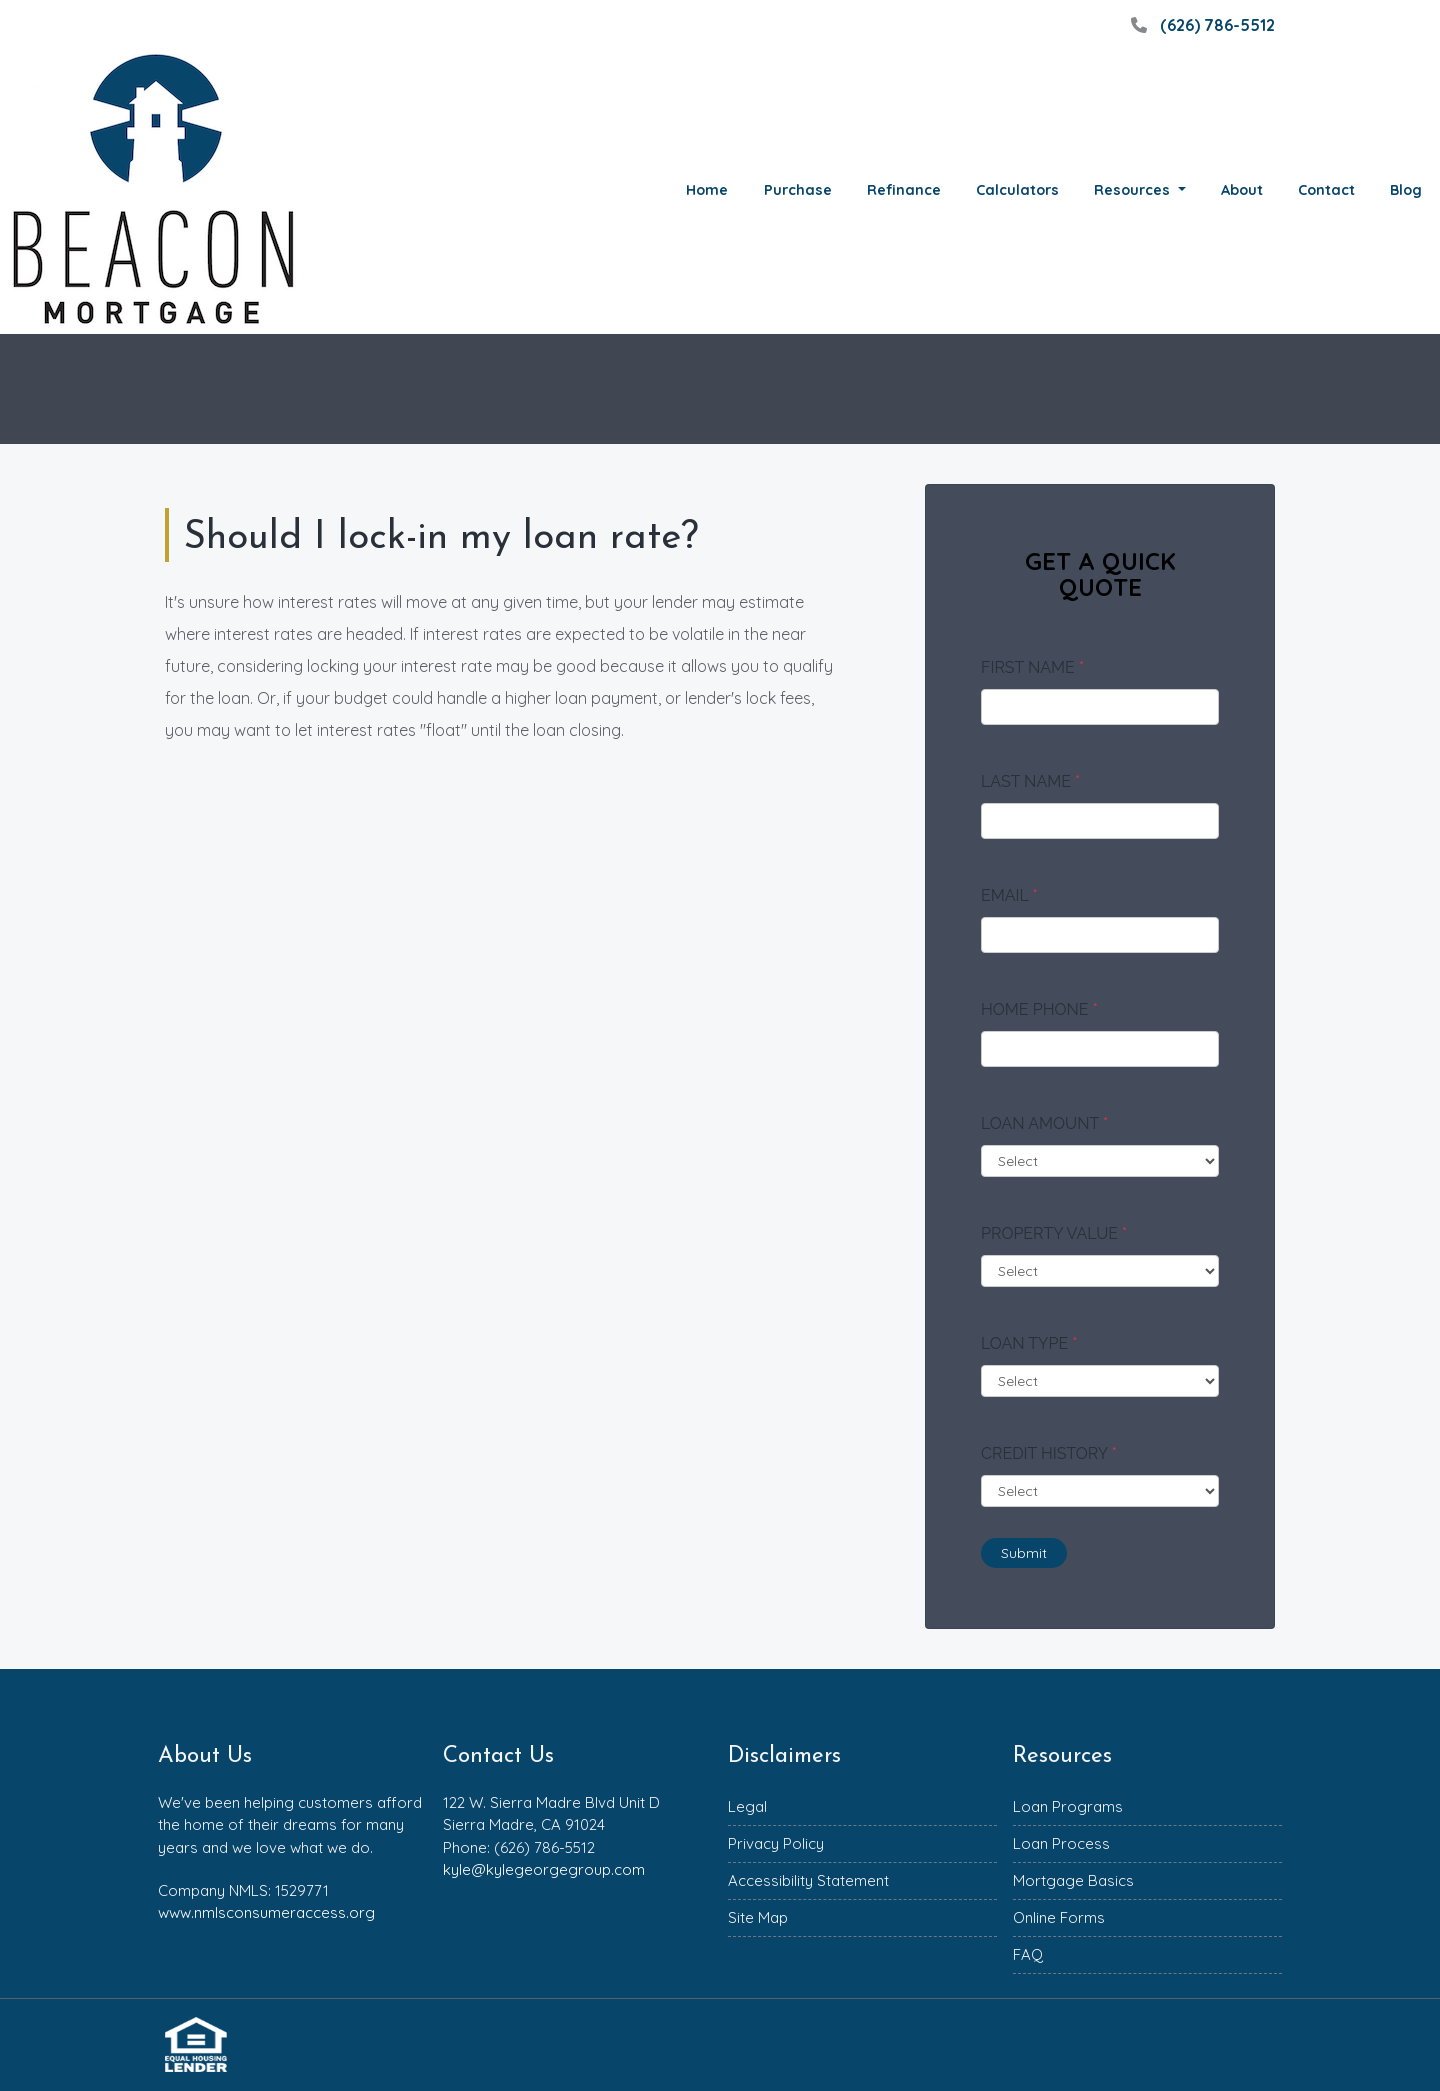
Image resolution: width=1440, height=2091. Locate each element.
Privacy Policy (776, 1843)
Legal (747, 1806)
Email (1009, 895)
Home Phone (1039, 1009)
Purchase (798, 190)
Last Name (1030, 781)
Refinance (904, 190)
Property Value (1054, 1233)
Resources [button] (1134, 190)
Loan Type (1029, 1343)
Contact (1326, 190)
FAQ (1028, 1954)
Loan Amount (1044, 1123)
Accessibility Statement (808, 1880)
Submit (1024, 1553)
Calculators (1017, 190)
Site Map (758, 1917)
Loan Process (1061, 1843)
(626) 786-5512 (1200, 25)
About (1242, 190)
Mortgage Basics (1073, 1880)
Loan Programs (1068, 1806)
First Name (1032, 667)
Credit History (1049, 1453)
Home (707, 190)
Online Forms (1059, 1917)
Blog (1406, 190)
